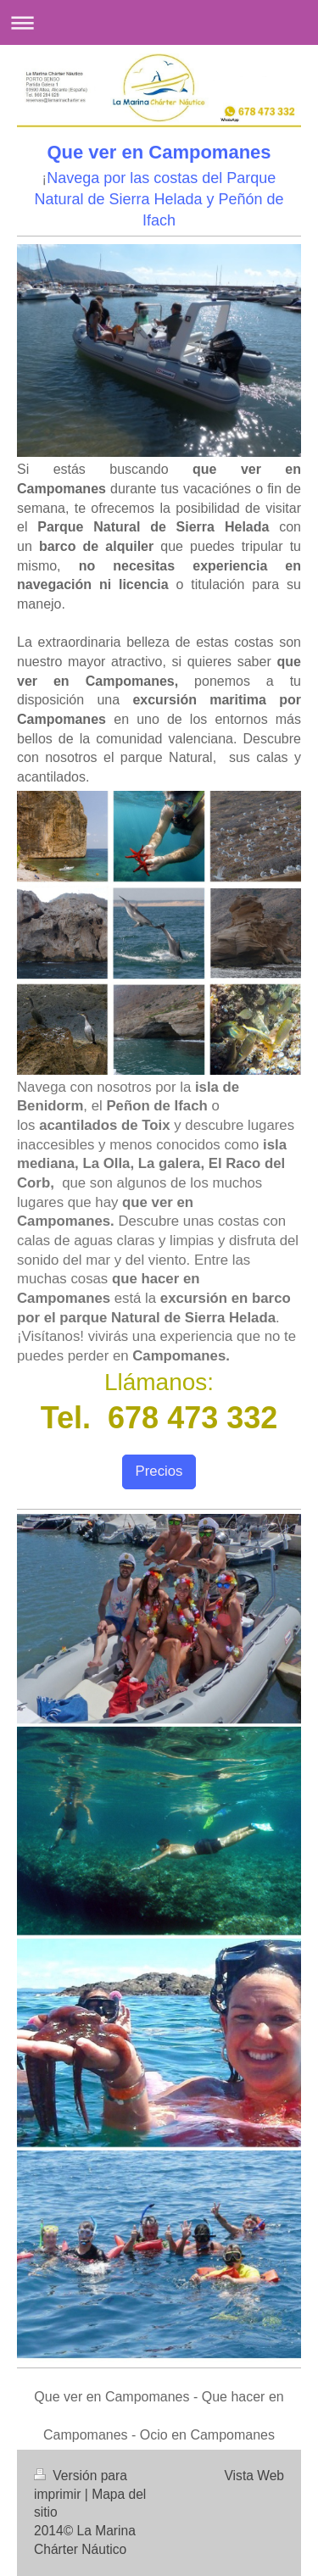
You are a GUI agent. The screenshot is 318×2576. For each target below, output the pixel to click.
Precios (159, 1471)
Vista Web (255, 2475)
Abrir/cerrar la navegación (159, 22)
